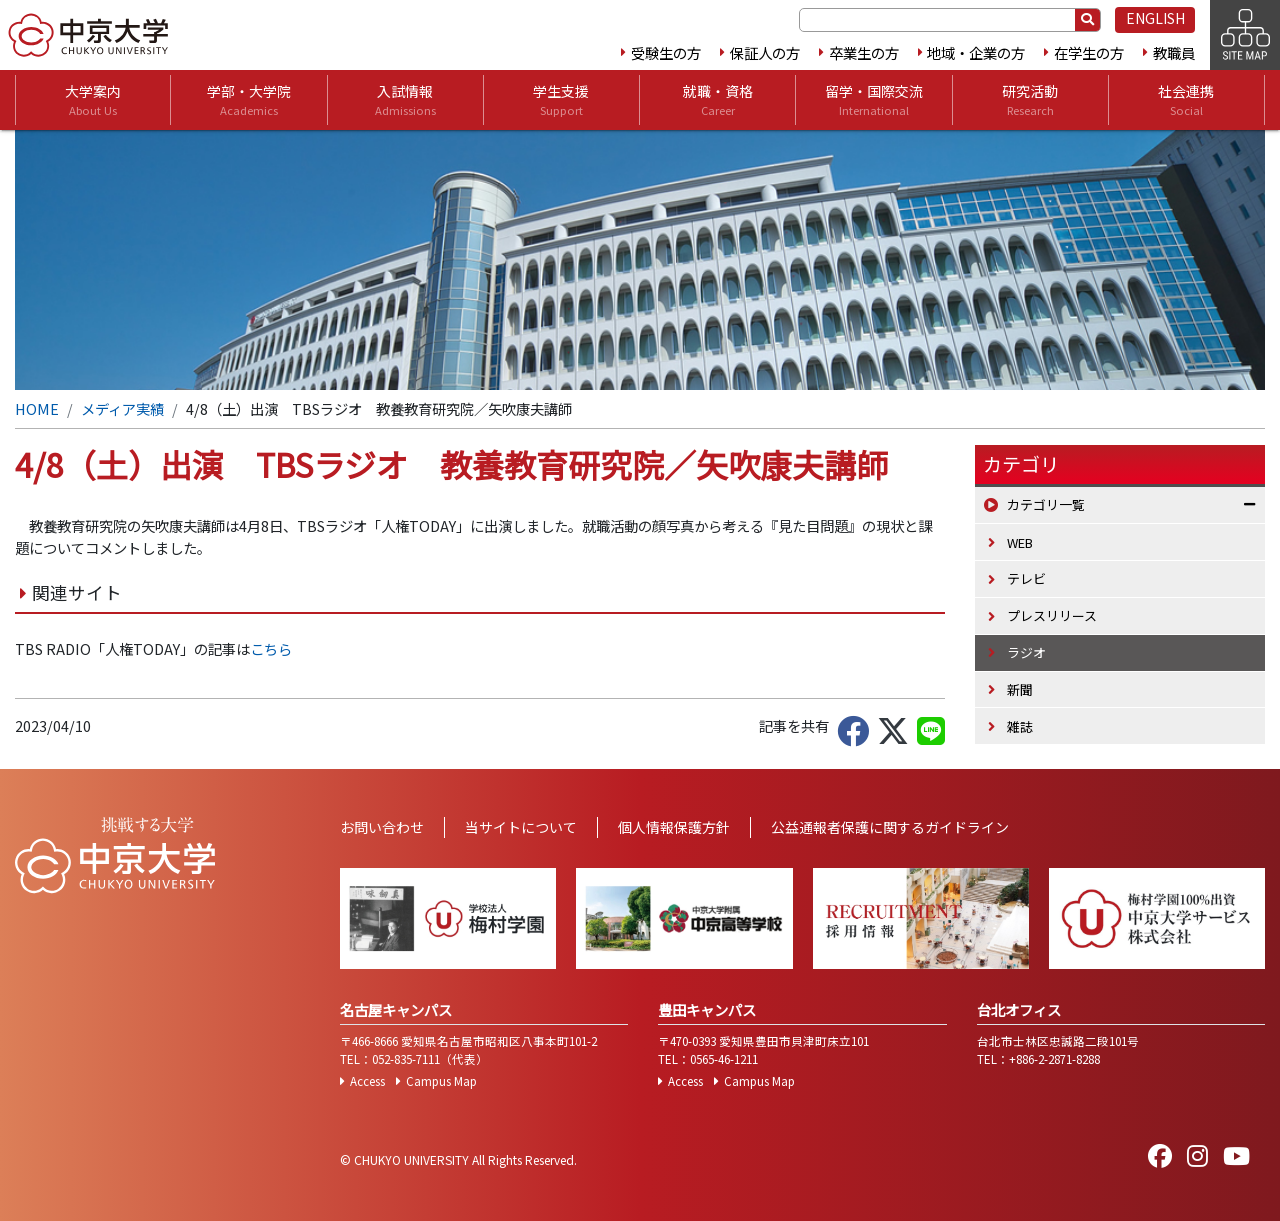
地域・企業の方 (976, 52)
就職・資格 (718, 100)
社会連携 (1186, 100)
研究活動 (1030, 100)
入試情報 (405, 100)
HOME (37, 408)
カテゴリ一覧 (1046, 504)
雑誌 (1020, 726)
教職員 (1174, 52)
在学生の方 (1089, 52)
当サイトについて (521, 827)
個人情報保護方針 (674, 827)
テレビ (1026, 578)
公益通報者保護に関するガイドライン (890, 827)
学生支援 (561, 100)
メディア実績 (122, 408)
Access (367, 1081)
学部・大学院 (249, 100)
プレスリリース (1052, 615)
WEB (1020, 542)
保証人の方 (765, 52)
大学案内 (93, 100)
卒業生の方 (864, 52)
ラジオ (1026, 652)
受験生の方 (666, 52)
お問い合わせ (382, 827)
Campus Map (441, 1081)
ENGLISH (1155, 18)
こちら (271, 648)
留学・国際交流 (874, 100)
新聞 (1020, 689)
